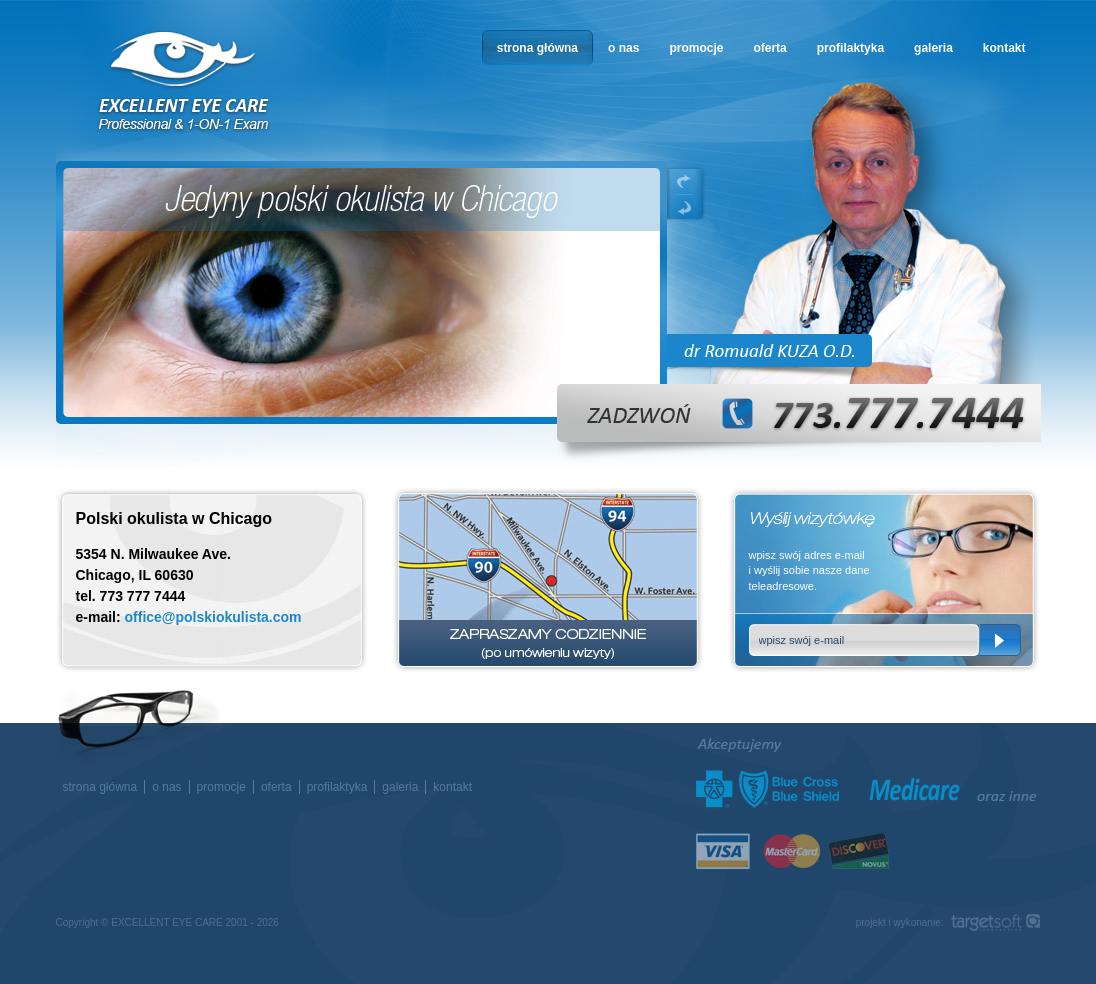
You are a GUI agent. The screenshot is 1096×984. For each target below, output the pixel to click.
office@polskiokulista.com (213, 617)
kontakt (1004, 48)
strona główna (537, 48)
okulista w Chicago (185, 81)
